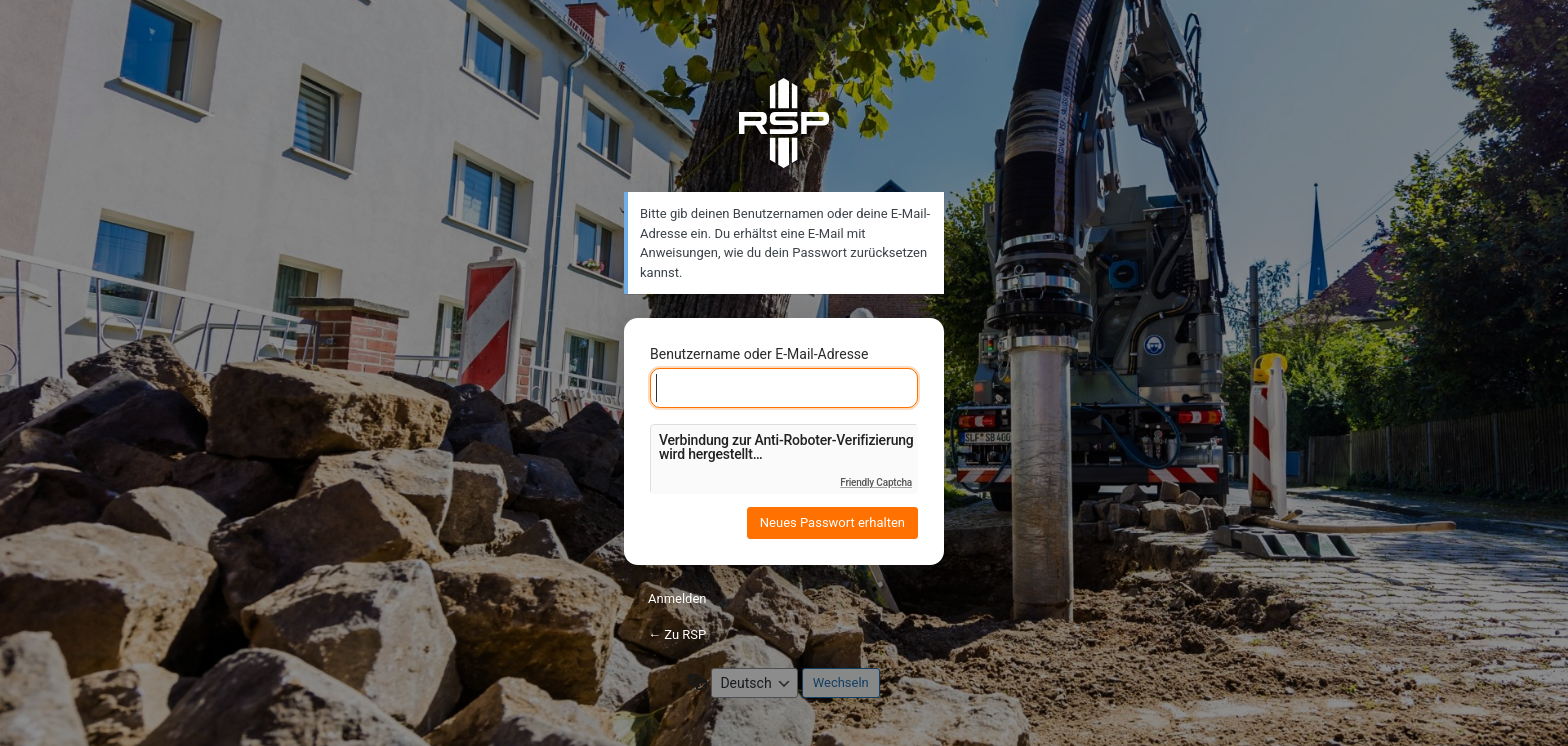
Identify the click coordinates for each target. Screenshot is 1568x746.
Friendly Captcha (876, 482)
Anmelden (677, 598)
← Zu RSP (677, 634)
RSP (784, 123)
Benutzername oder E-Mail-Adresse (759, 354)
